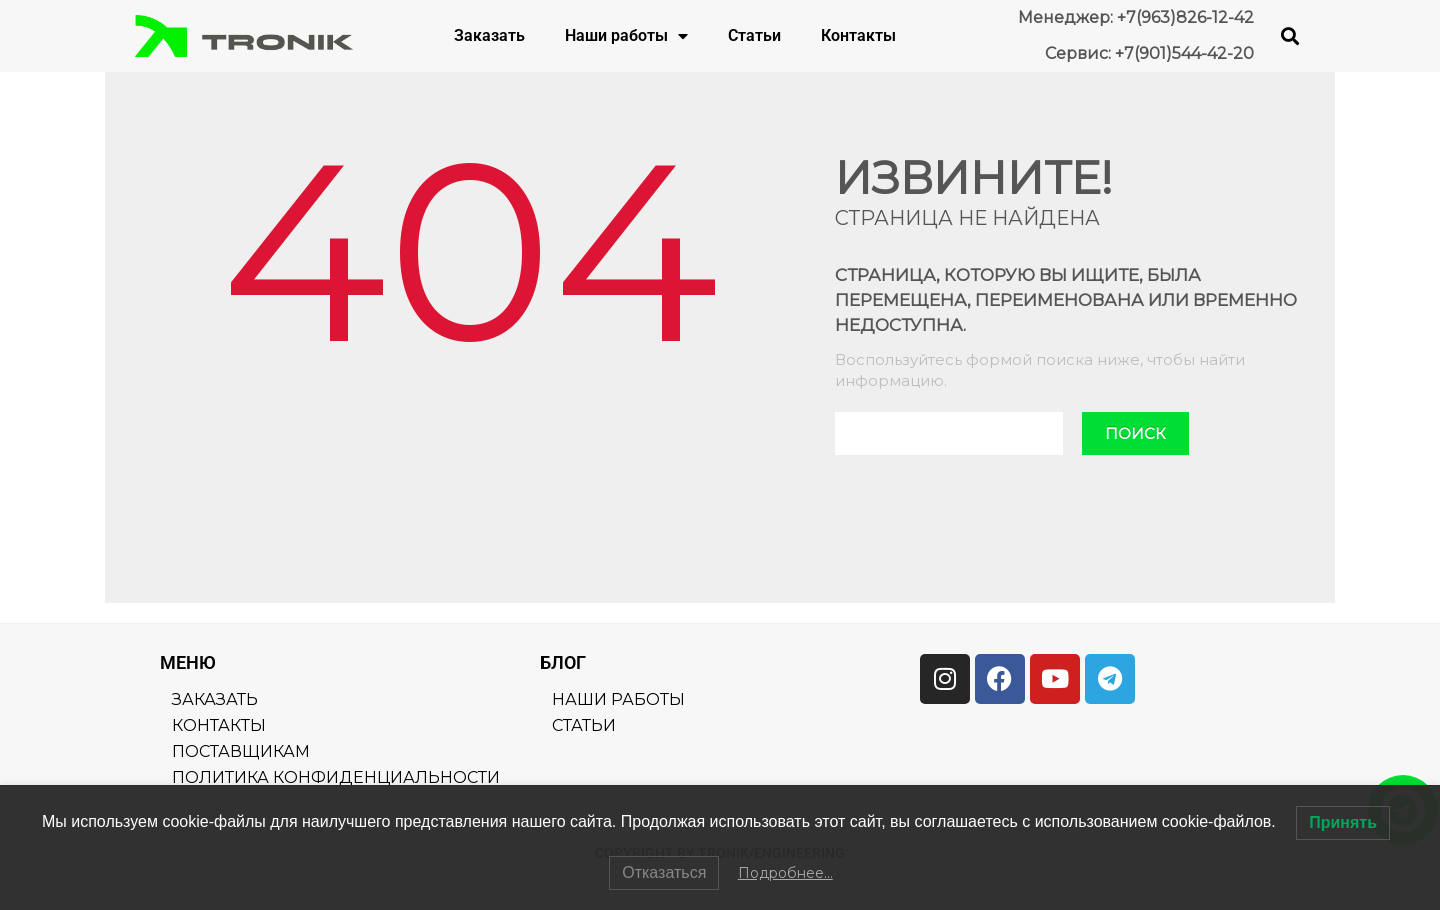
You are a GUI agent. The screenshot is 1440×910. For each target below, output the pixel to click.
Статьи (754, 35)
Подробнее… (785, 873)
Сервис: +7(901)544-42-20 (1149, 53)
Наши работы (626, 36)
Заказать (489, 35)
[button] (1290, 36)
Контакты (858, 35)
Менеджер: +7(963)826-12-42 (1136, 17)
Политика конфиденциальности (336, 777)
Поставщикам (241, 751)
